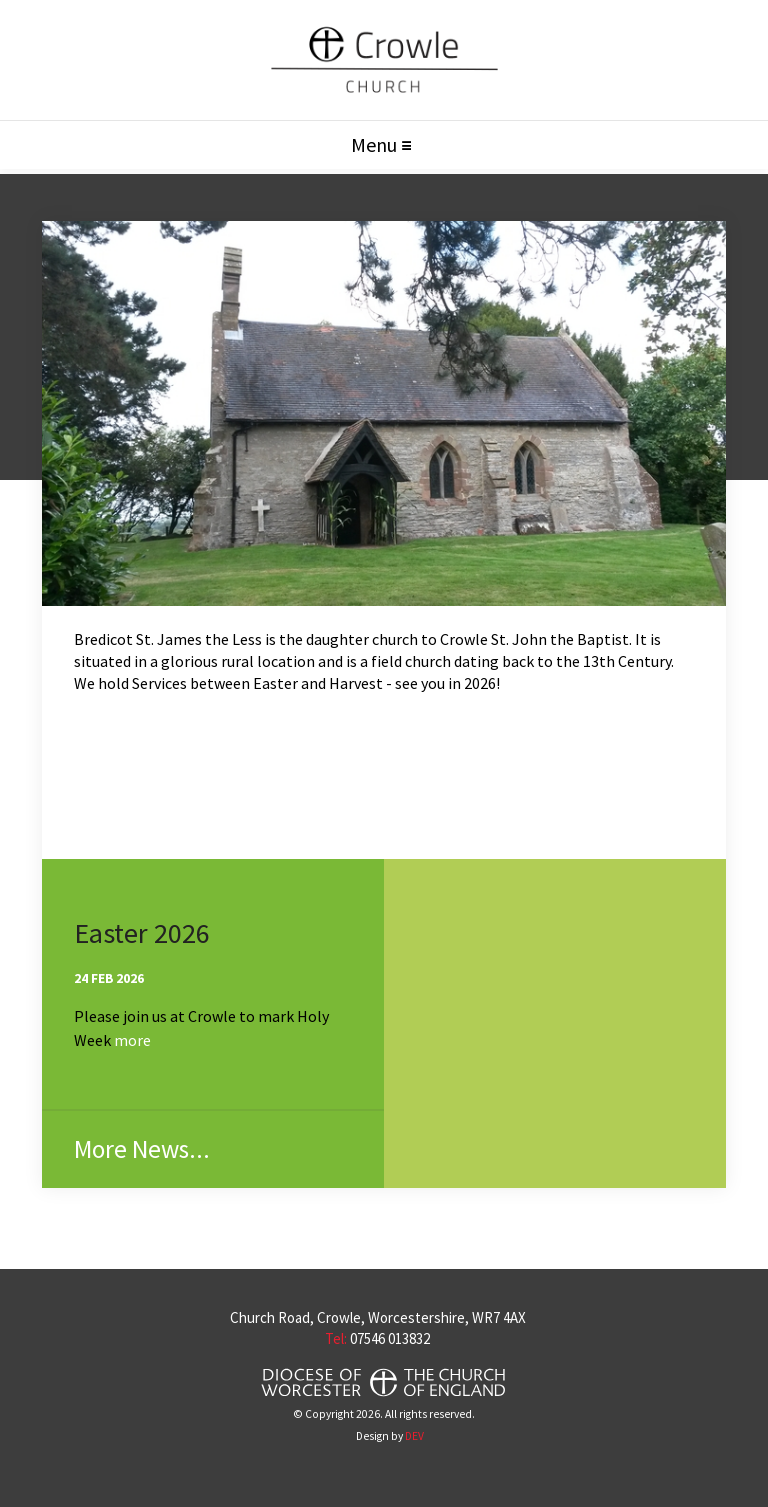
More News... (142, 1149)
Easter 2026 (142, 933)
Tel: (336, 1338)
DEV (414, 1436)
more (132, 1040)
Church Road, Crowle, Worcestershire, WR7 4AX (378, 1317)
